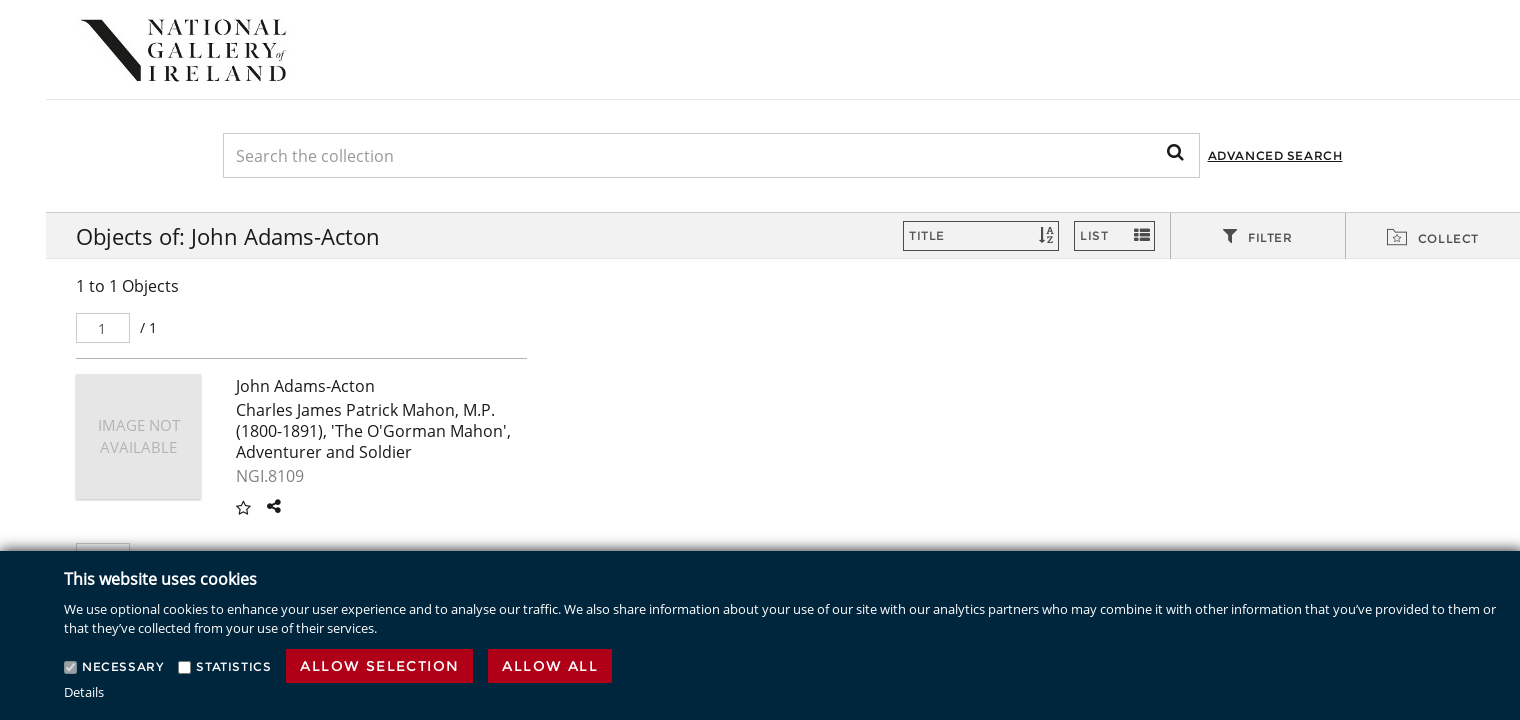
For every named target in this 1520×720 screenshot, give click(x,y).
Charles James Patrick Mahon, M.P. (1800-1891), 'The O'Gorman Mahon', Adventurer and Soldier (373, 431)
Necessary (122, 666)
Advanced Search (1275, 155)
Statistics (233, 666)
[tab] (1258, 237)
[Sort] (981, 236)
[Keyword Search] (711, 155)
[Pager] (103, 328)
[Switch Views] (1114, 236)
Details (84, 692)
